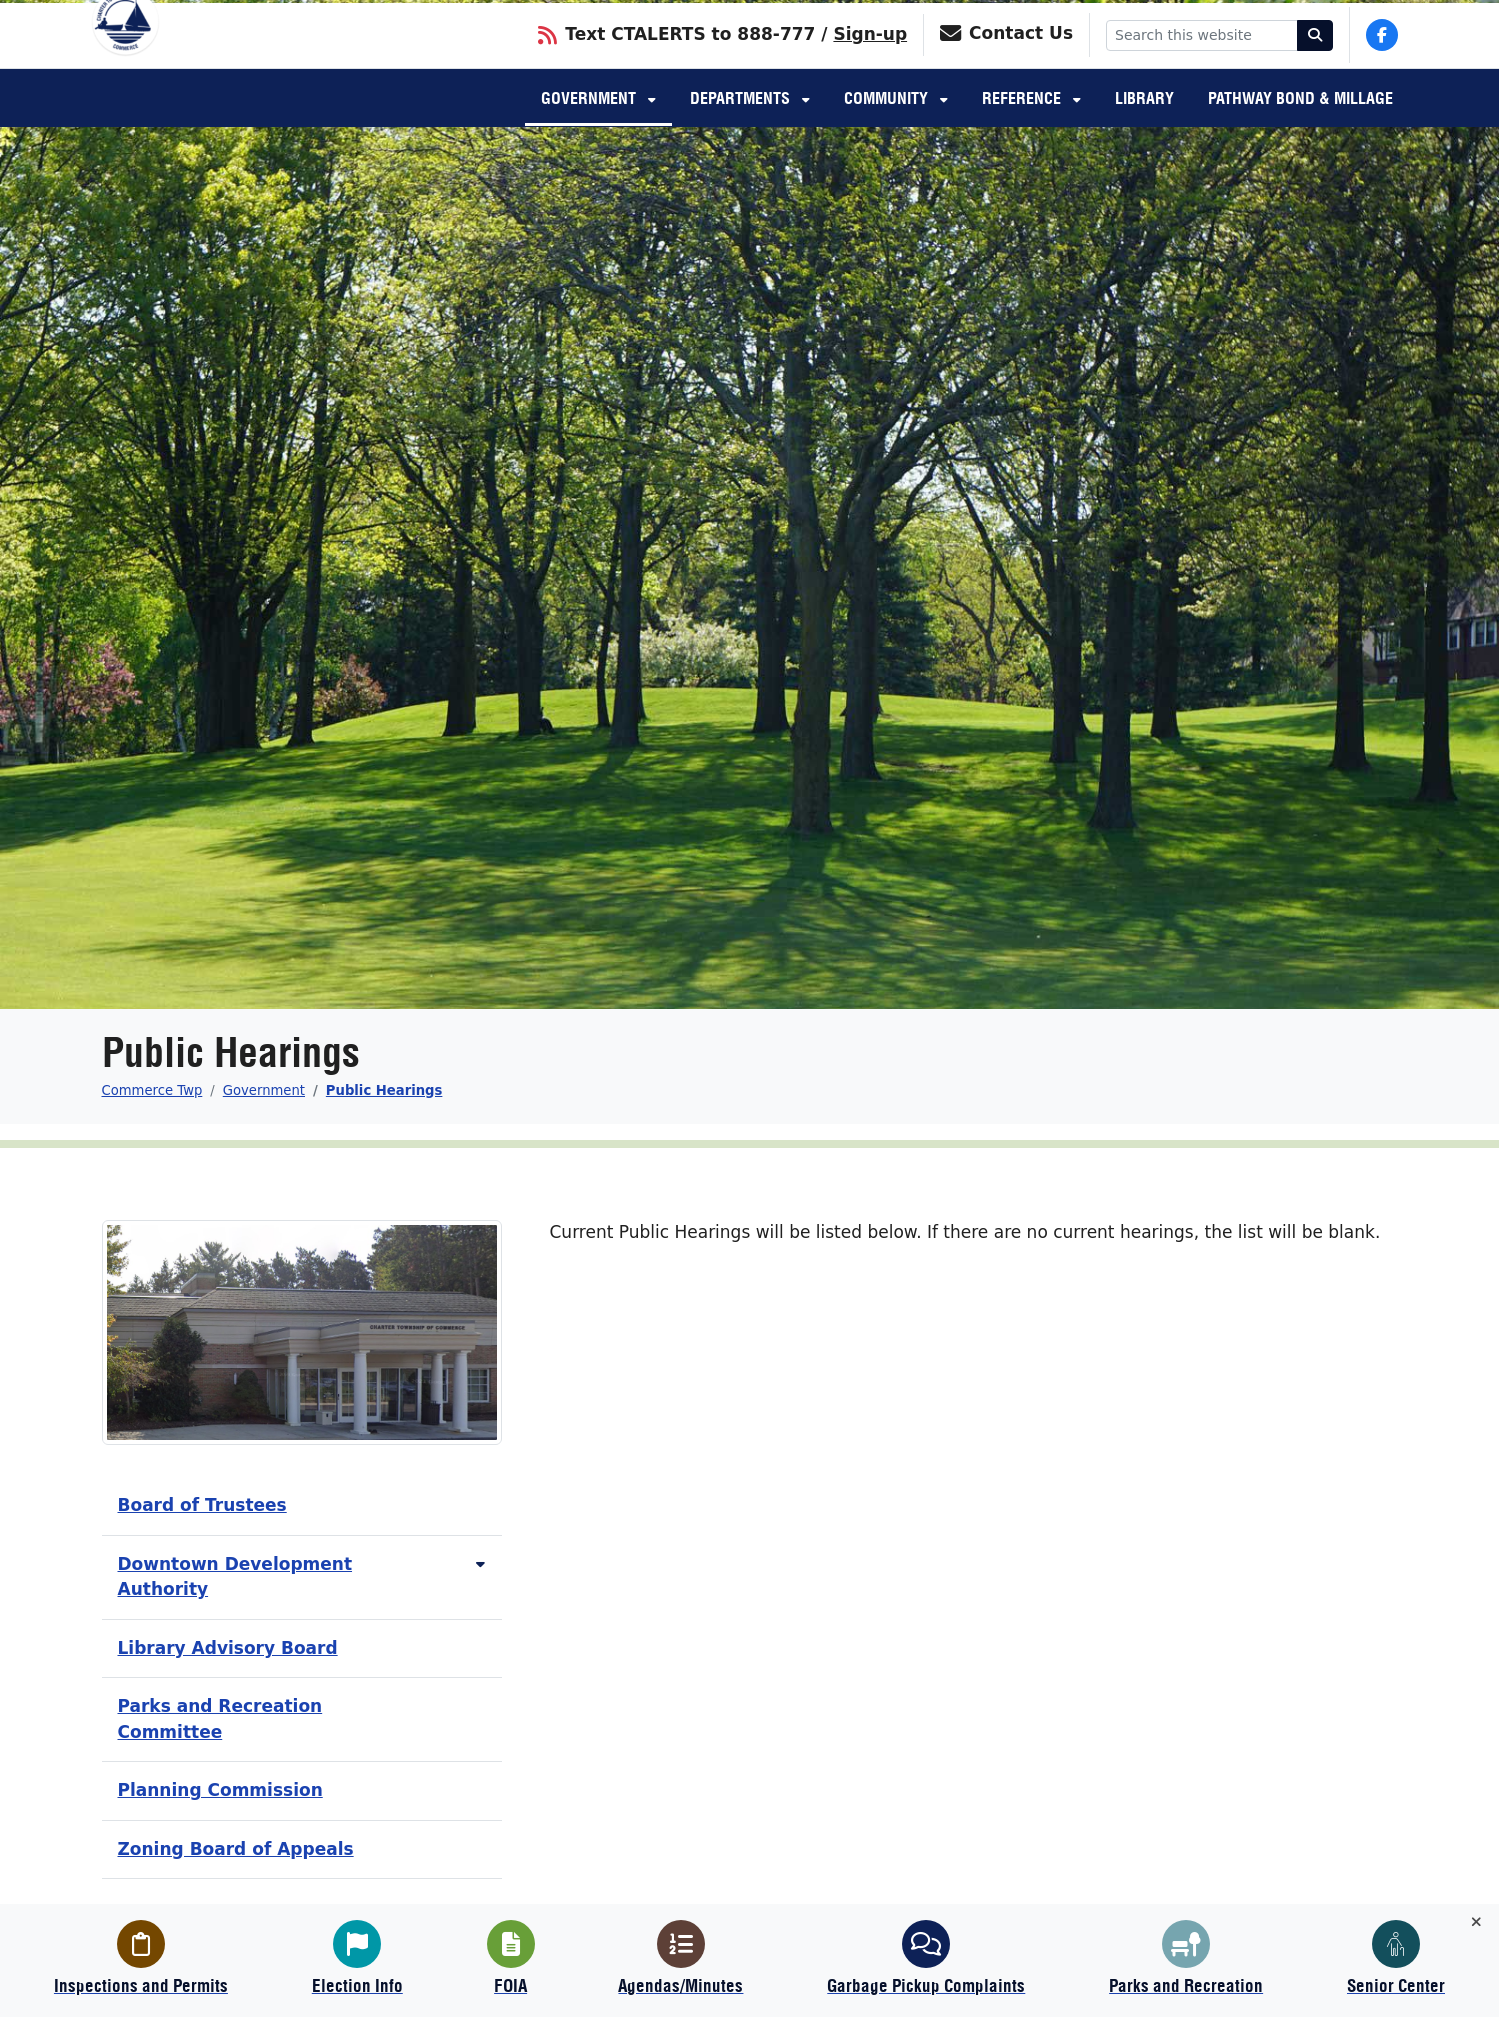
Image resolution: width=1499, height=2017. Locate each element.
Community (888, 126)
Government (590, 126)
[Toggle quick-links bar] (1476, 1922)
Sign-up (870, 59)
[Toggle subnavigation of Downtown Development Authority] (480, 1564)
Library (1144, 126)
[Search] (1315, 60)
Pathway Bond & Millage (1300, 126)
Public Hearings (384, 1090)
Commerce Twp (152, 1090)
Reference (1023, 126)
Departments (742, 126)
